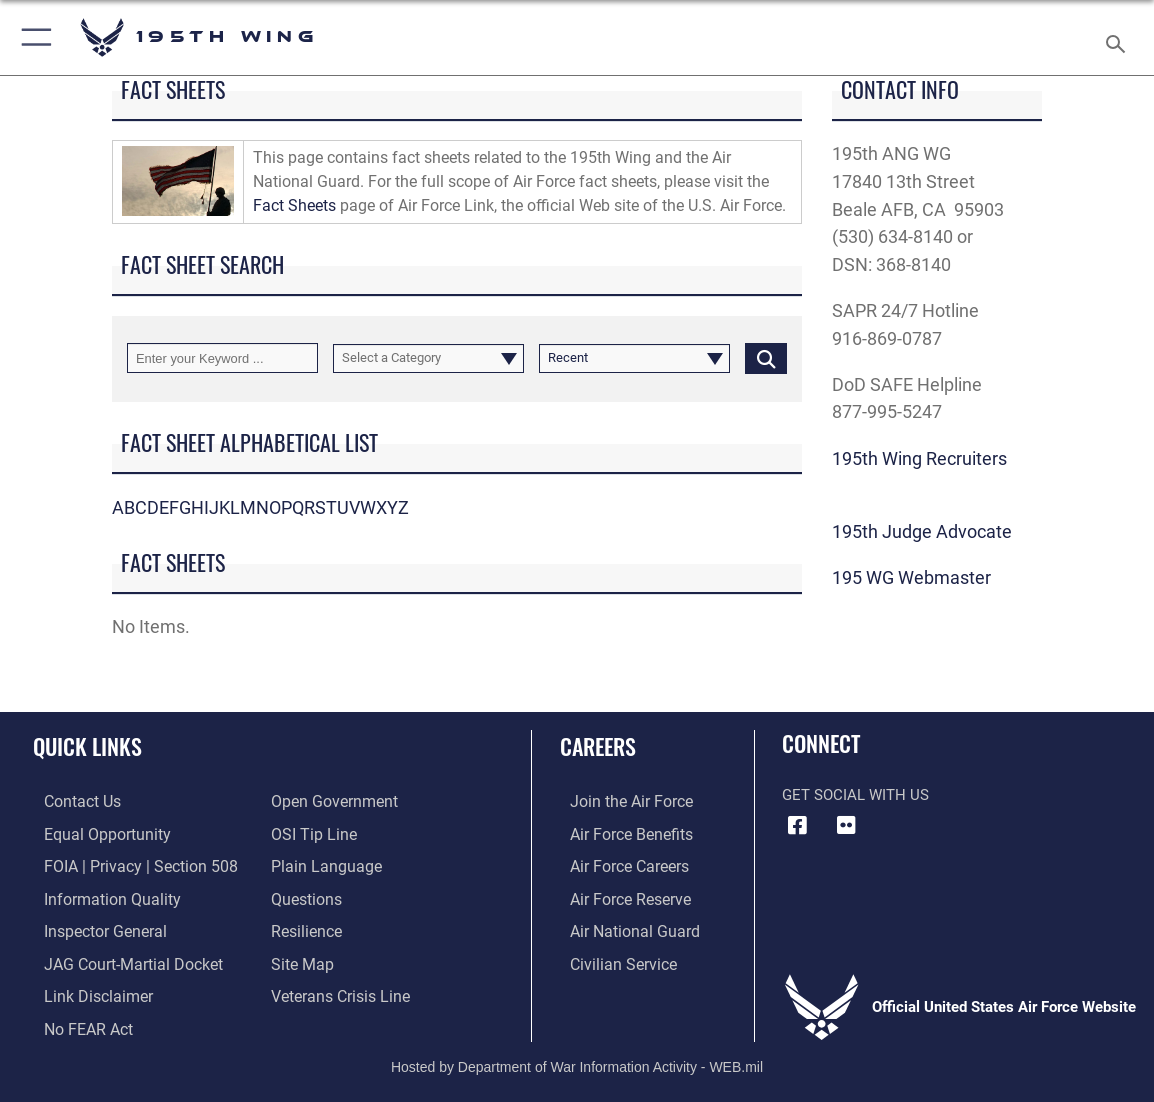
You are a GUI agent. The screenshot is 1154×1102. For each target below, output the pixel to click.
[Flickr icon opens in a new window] (846, 826)
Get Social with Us (855, 795)
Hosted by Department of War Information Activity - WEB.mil (577, 1058)
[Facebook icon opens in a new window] (797, 826)
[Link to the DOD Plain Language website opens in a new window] (321, 865)
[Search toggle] (1118, 38)
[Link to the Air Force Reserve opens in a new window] (619, 896)
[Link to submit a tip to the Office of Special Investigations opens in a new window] (311, 833)
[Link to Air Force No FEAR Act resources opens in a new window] (76, 1021)
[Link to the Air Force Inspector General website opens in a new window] (92, 927)
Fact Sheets (294, 205)
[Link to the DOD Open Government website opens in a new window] (330, 802)
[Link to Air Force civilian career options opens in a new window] (611, 959)
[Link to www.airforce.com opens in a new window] (619, 802)
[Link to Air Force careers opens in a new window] (618, 865)
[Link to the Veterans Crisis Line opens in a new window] (338, 990)
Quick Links (87, 746)
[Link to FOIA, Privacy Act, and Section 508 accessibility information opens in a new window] (124, 865)
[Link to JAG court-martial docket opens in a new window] (119, 959)
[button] (32, 37)
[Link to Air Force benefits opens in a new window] (619, 833)
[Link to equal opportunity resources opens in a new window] (92, 833)
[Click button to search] (766, 357)
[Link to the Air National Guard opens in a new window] (621, 927)
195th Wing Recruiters (919, 458)
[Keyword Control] (222, 357)
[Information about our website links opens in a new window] (85, 990)
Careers (598, 746)
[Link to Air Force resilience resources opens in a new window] (305, 927)
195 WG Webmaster (911, 577)
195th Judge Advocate (922, 531)
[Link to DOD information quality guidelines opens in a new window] (97, 896)
